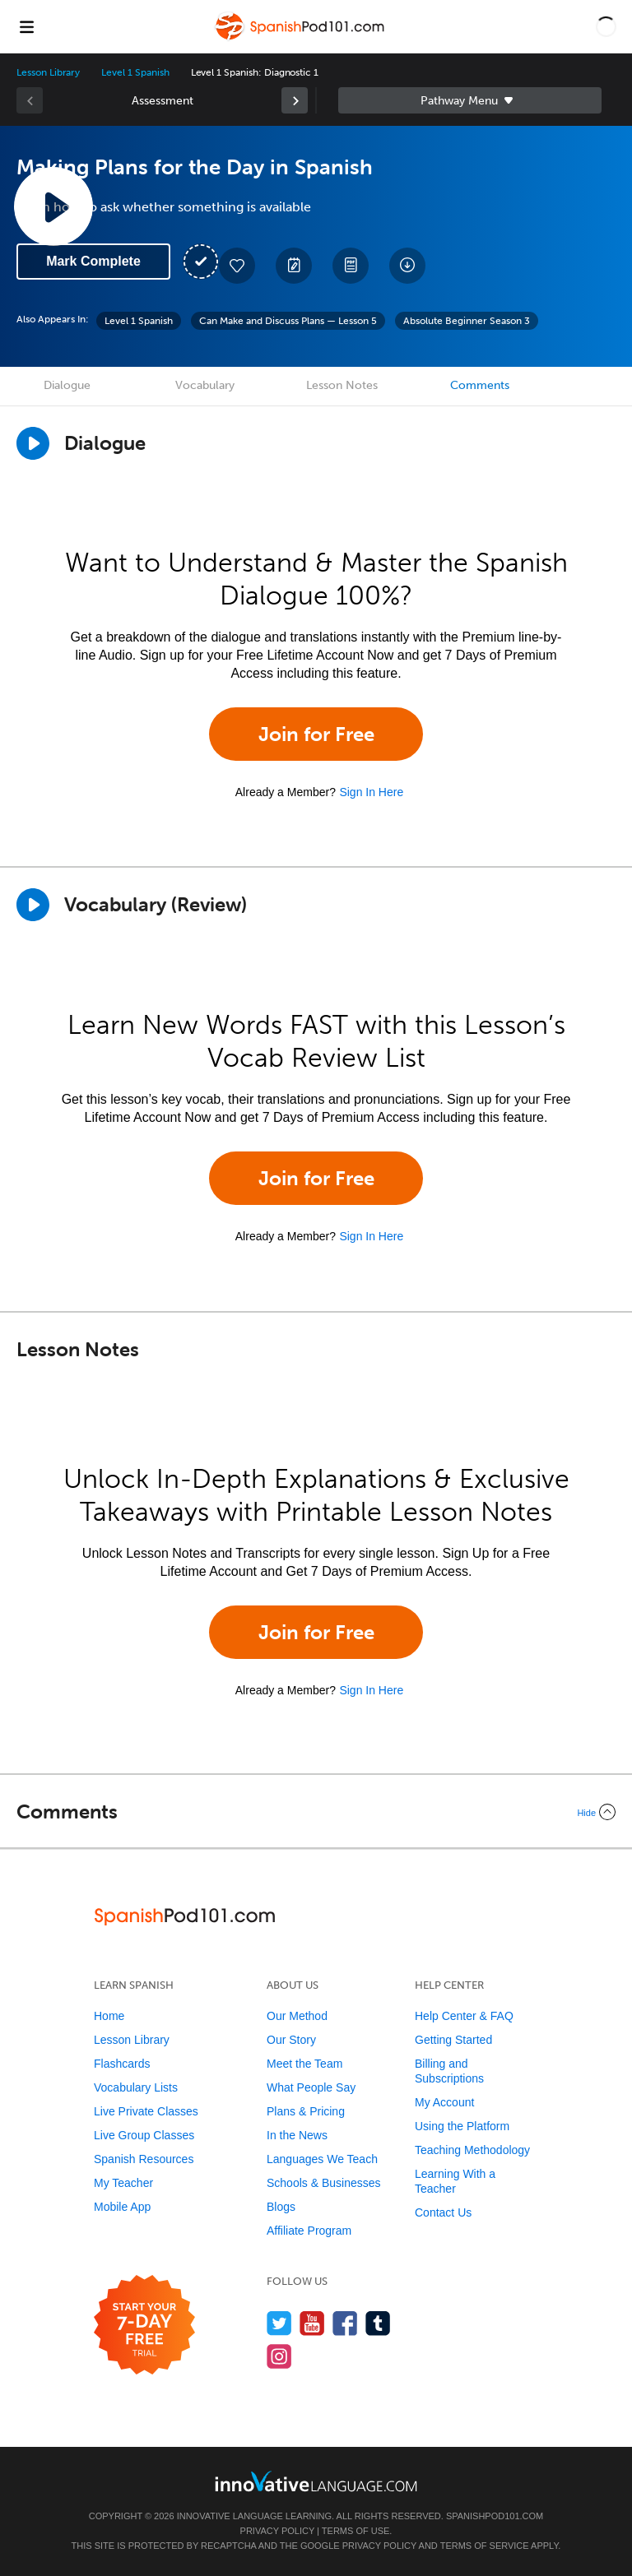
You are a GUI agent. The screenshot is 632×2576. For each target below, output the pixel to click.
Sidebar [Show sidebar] (470, 100)
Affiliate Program (309, 2230)
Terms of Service (484, 2546)
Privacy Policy (277, 2531)
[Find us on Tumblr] (378, 2323)
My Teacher (123, 2182)
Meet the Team (304, 2063)
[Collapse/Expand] (316, 1811)
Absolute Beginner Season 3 (466, 321)
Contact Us (443, 2212)
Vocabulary (205, 385)
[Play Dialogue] (32, 443)
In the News (297, 2135)
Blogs (281, 2206)
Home (109, 2015)
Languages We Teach (322, 2159)
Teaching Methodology (472, 2150)
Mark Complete (93, 261)
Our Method (297, 2015)
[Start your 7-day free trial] (144, 2325)
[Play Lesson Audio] (53, 206)
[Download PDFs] (350, 266)
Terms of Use (356, 2531)
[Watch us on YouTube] (312, 2323)
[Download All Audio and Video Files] (407, 266)
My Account (444, 2102)
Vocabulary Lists (136, 2087)
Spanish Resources (143, 2159)
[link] (294, 100)
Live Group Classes (144, 2135)
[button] (606, 26)
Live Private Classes (146, 2111)
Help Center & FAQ (464, 2015)
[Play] (32, 904)
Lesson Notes (342, 385)
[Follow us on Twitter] (279, 2323)
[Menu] (26, 26)
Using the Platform (462, 2126)
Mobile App (122, 2206)
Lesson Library (48, 72)
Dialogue (67, 385)
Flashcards (122, 2063)
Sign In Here (371, 792)
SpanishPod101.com (494, 2516)
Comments (479, 385)
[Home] (301, 38)
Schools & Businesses (324, 2182)
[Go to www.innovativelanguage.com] (316, 2481)
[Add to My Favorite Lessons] (237, 266)
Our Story (291, 2039)
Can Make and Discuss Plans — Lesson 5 (288, 321)
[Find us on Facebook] (345, 2323)
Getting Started (453, 2039)
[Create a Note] (294, 266)
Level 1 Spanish (135, 72)
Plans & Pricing (306, 2111)
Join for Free (316, 734)
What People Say (311, 2087)
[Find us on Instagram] (279, 2356)
